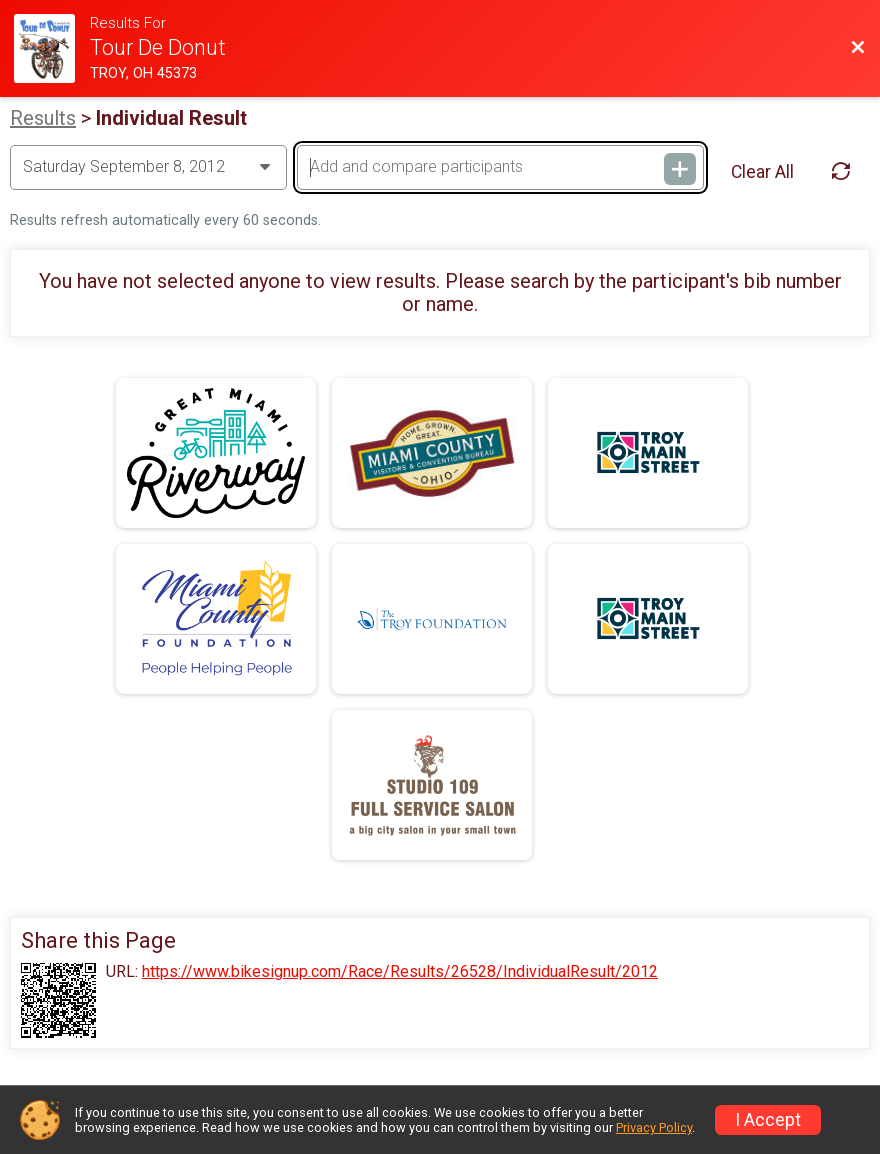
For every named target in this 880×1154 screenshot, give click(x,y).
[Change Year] (148, 167)
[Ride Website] (52, 48)
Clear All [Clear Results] (762, 172)
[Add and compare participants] (500, 167)
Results (43, 118)
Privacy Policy (654, 1127)
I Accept (768, 1120)
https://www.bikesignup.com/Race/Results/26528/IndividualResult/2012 (400, 972)
